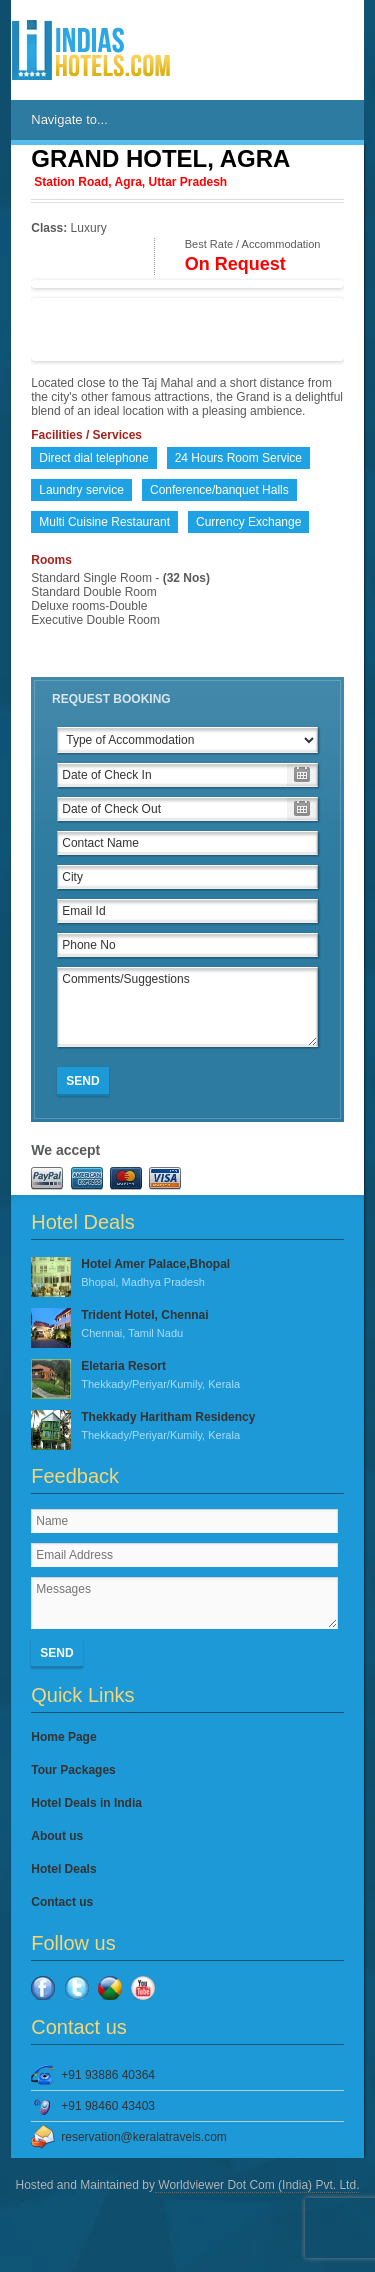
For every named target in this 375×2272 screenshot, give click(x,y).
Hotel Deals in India (86, 1803)
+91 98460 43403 (108, 2106)
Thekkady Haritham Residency (187, 1427)
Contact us (62, 1902)
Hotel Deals (63, 1869)
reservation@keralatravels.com (144, 2137)
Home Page (63, 1737)
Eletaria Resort (187, 1376)
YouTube (143, 1988)
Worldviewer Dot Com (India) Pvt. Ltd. (257, 2185)
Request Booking (111, 699)
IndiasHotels (91, 50)
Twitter (77, 1988)
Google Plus (110, 1988)
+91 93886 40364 (108, 2075)
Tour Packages (73, 1770)
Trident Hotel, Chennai (187, 1325)
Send (82, 1081)
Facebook (43, 1988)
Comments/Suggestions (187, 1007)
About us (57, 1836)
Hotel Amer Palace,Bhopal (187, 1274)
